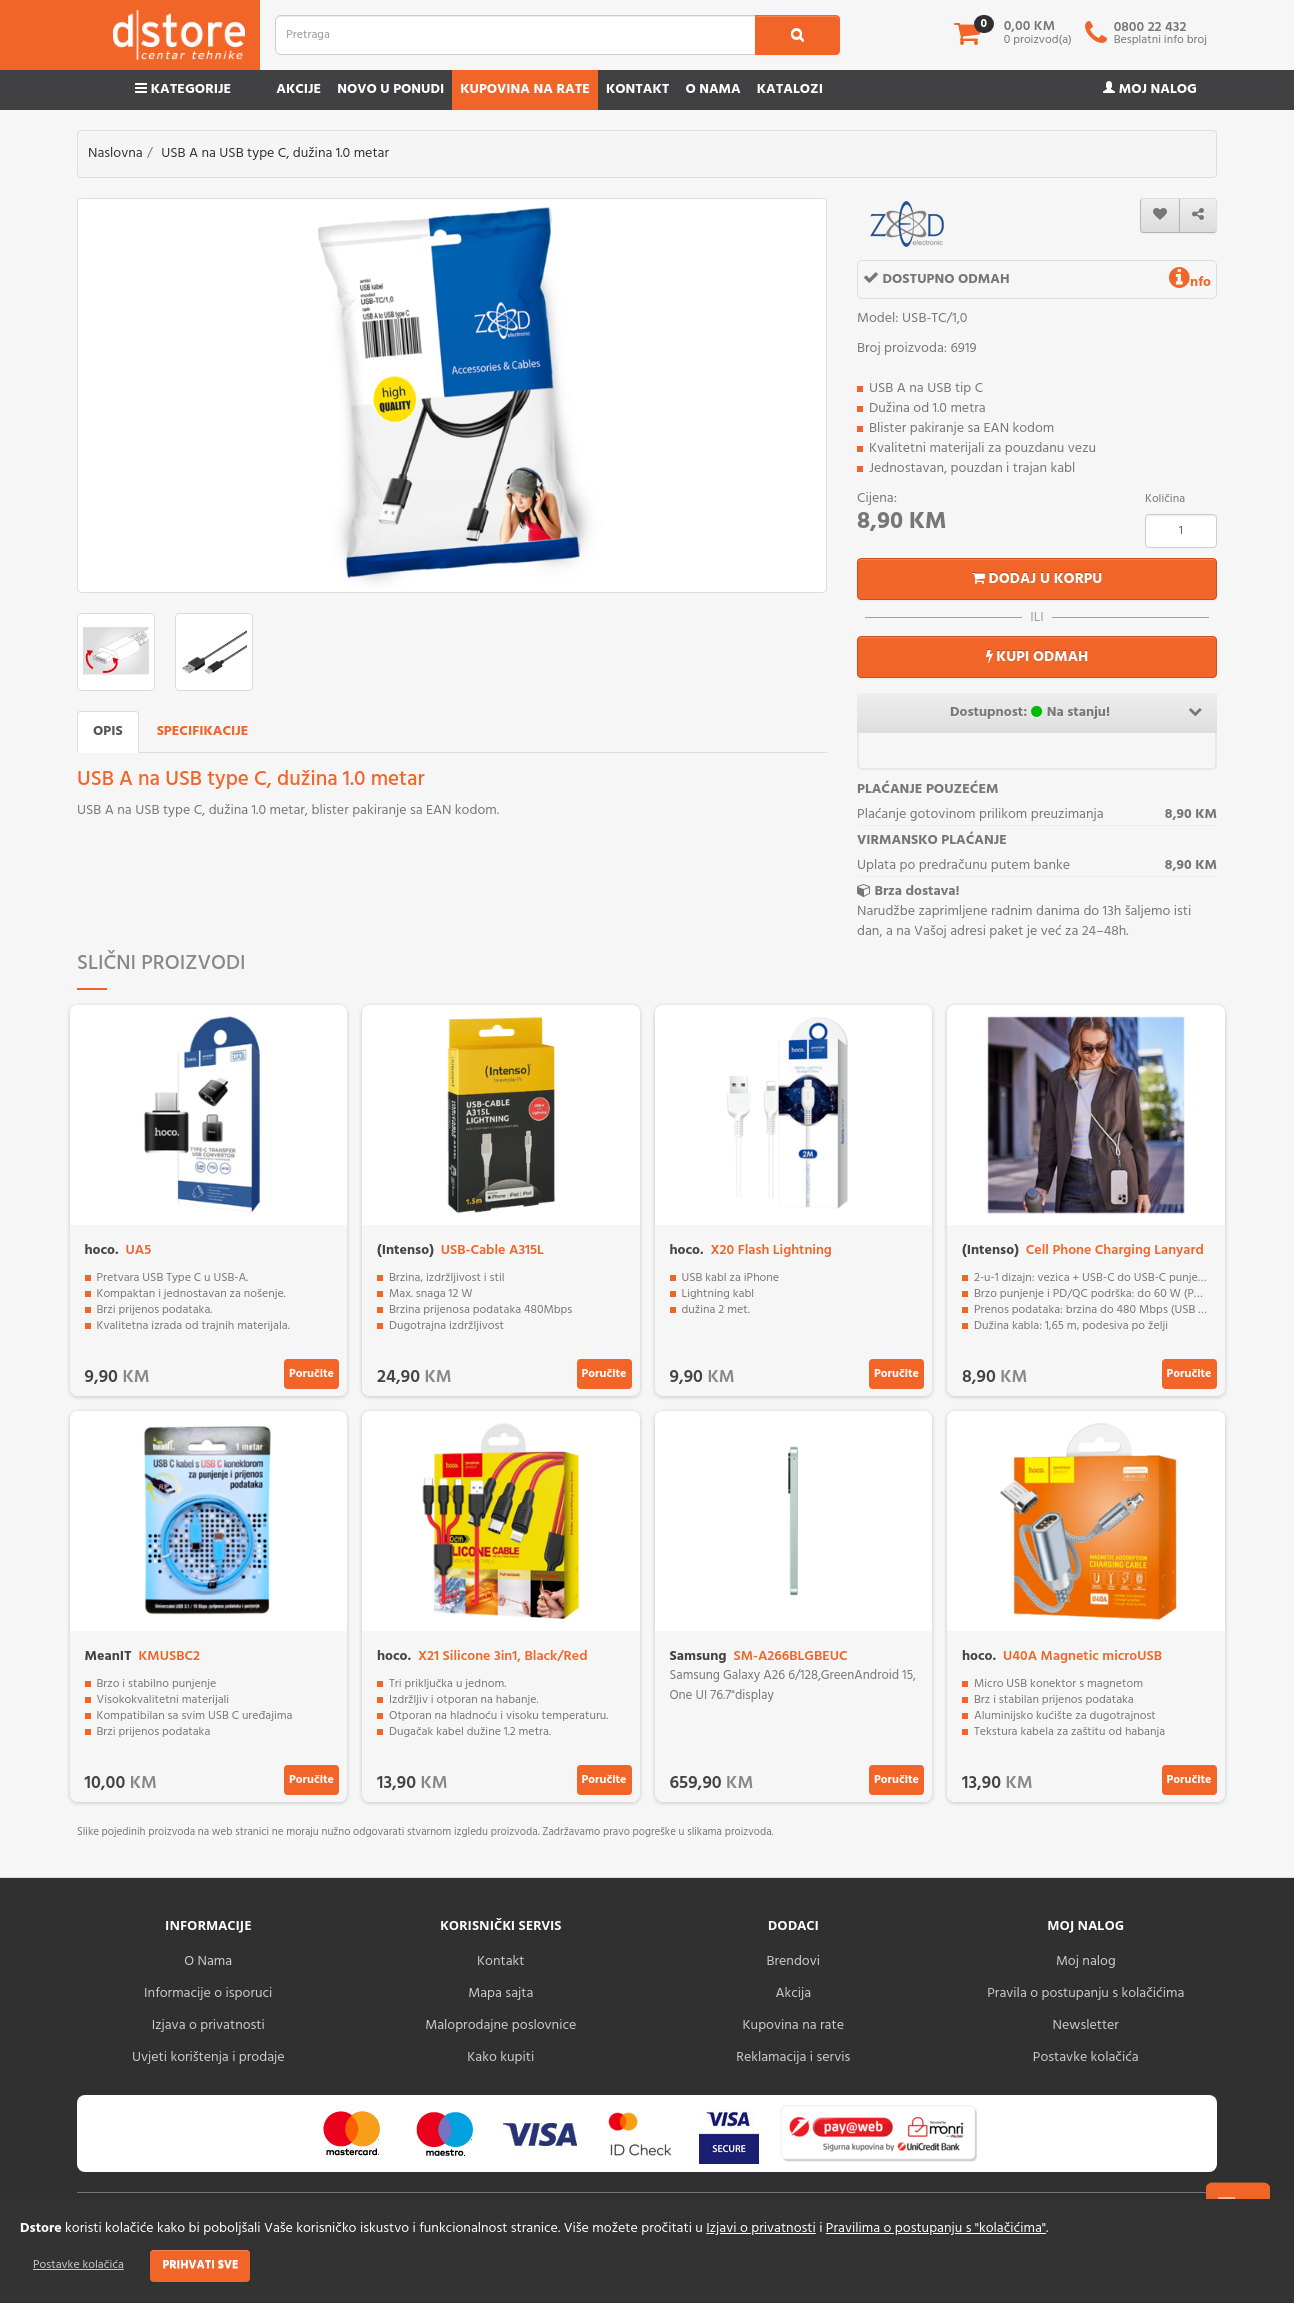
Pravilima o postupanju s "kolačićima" (936, 2228)
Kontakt (638, 89)
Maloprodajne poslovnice (500, 2025)
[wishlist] (1160, 215)
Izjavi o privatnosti (760, 2228)
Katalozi (790, 89)
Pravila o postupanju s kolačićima (1085, 1993)
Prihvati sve (200, 2265)
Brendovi (793, 1961)
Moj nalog (1150, 89)
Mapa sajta (500, 1993)
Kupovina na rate (525, 89)
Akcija (793, 1993)
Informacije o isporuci (208, 1993)
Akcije (298, 89)
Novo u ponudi (390, 89)
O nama (712, 89)
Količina (1165, 499)
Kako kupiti (500, 2057)
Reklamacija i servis (793, 2057)
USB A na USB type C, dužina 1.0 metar (275, 153)
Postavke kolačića (78, 2265)
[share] (1198, 215)
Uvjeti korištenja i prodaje (208, 2057)
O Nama (208, 1961)
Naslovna (115, 153)
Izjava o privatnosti (208, 2025)
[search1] (797, 35)
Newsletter (1086, 2025)
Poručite (311, 1374)
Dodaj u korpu (1037, 579)
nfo (1190, 282)
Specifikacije (203, 731)
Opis (108, 731)
